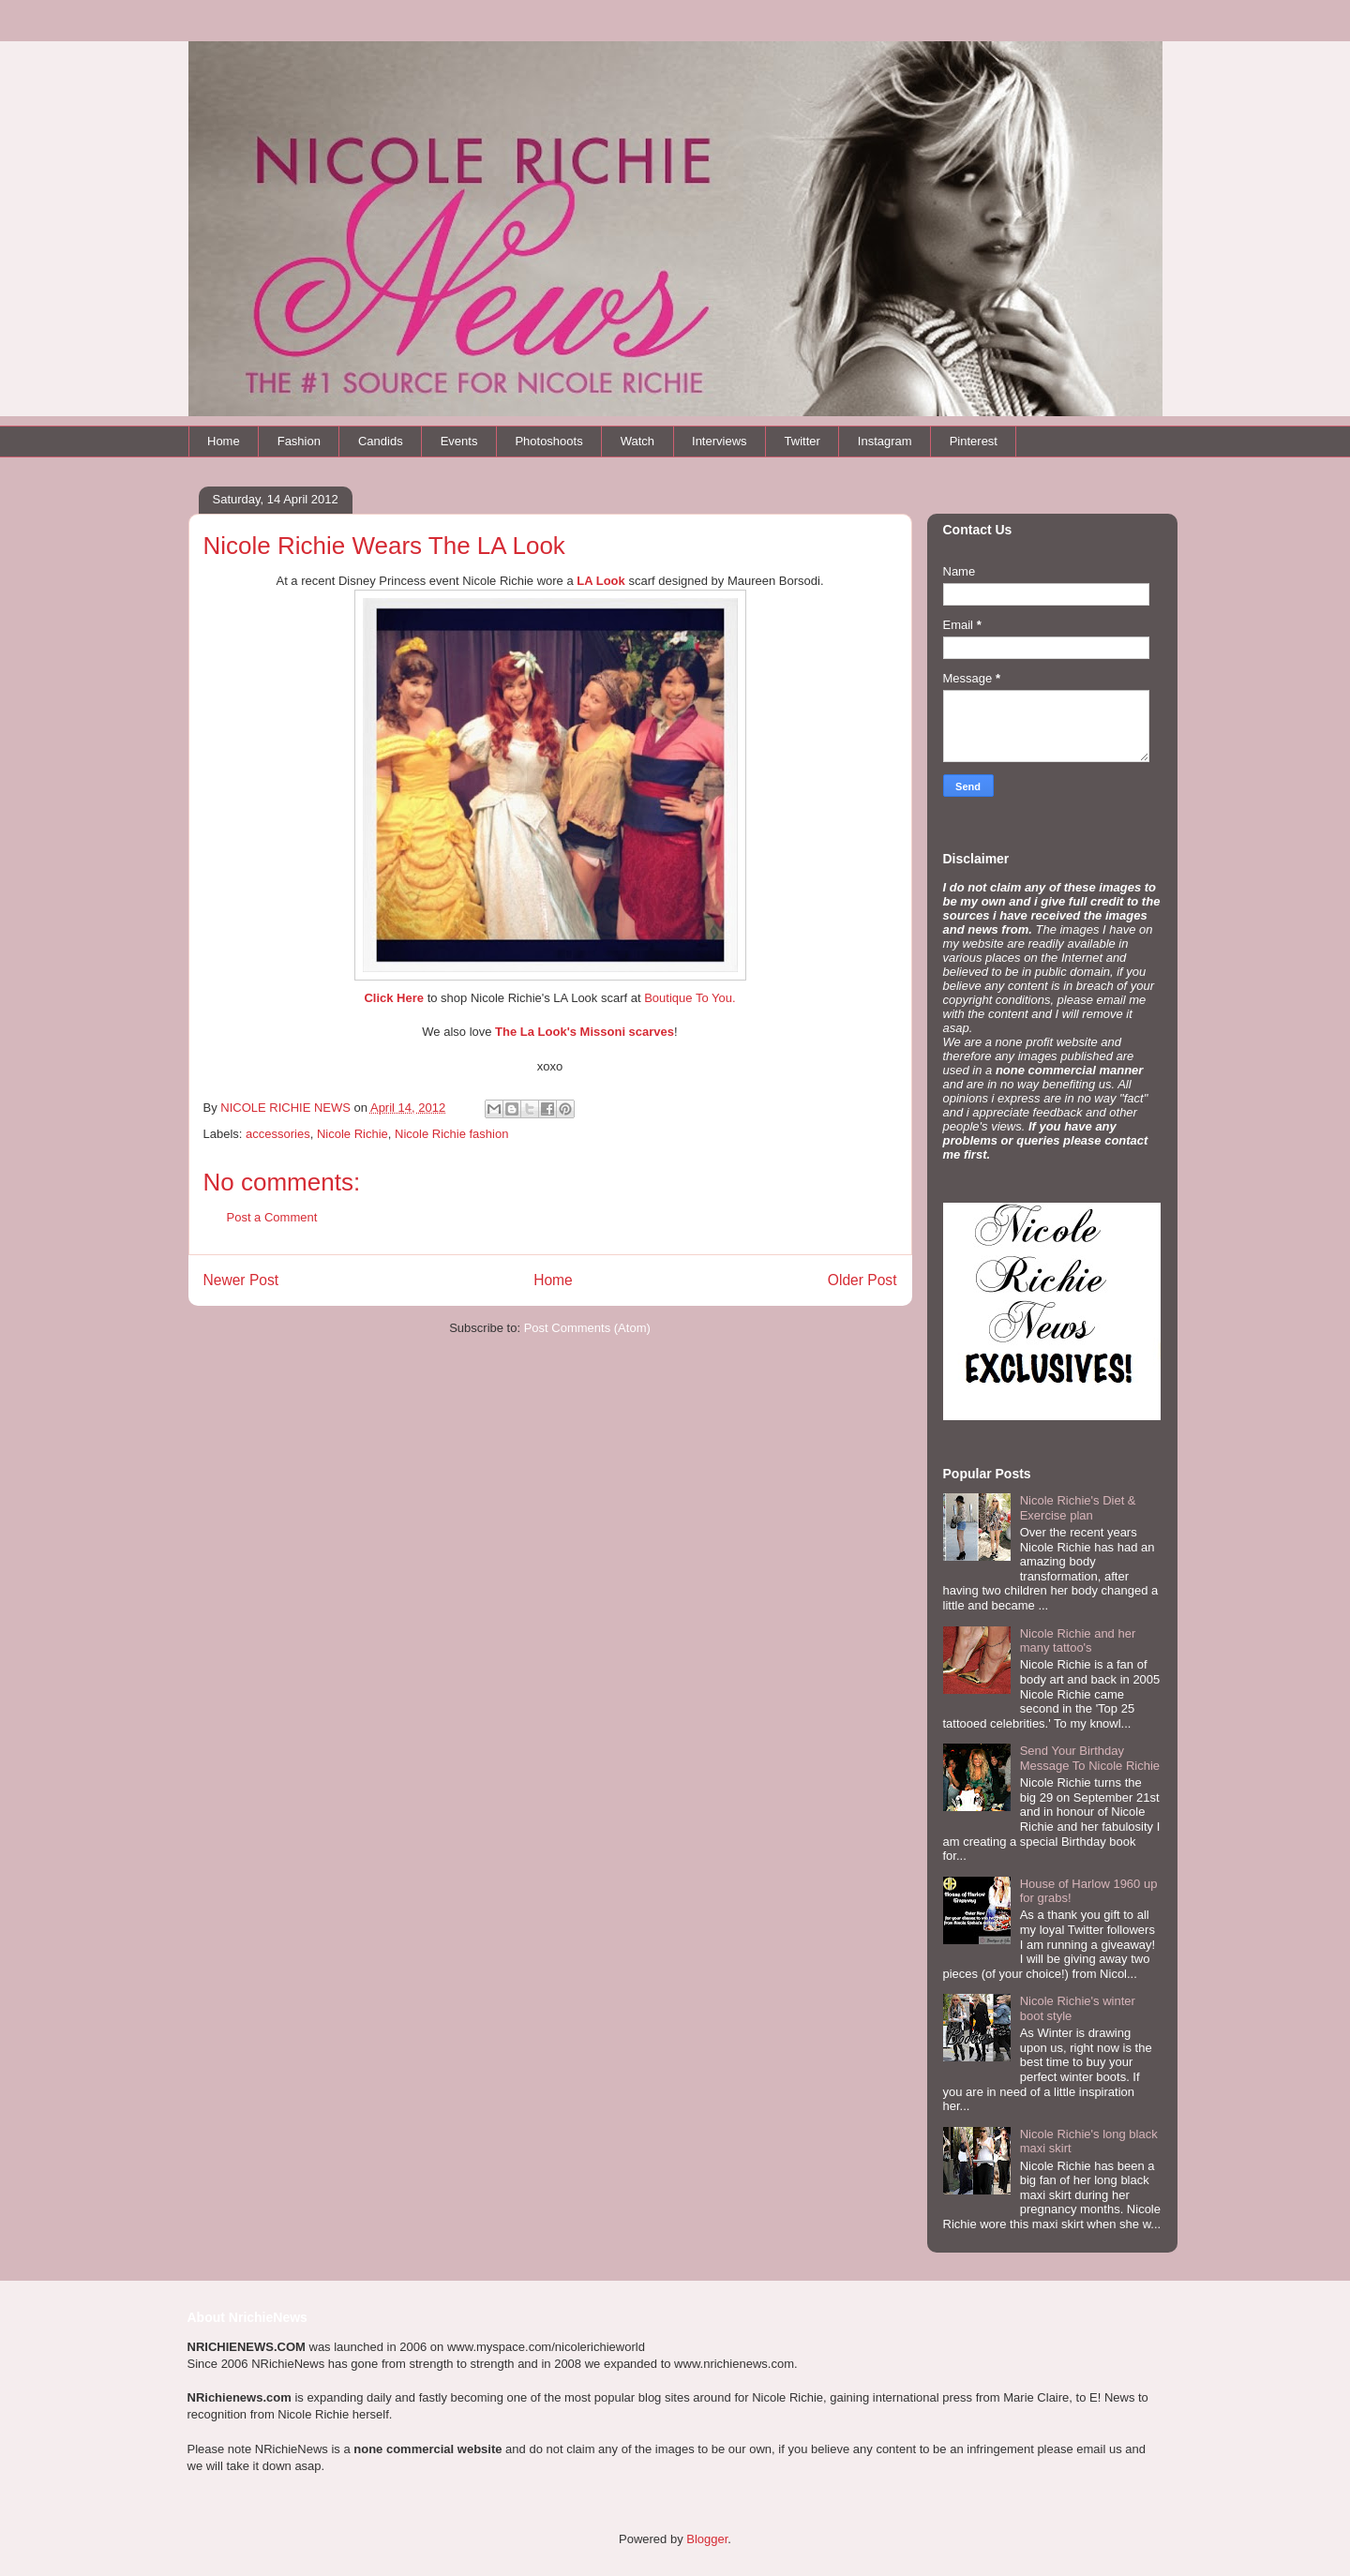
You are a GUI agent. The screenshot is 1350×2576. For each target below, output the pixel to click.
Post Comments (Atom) (587, 1328)
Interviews (719, 441)
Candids (380, 441)
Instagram (885, 441)
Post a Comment (272, 1217)
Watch (637, 441)
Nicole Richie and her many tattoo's (1078, 1640)
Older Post (862, 1280)
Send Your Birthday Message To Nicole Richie (1090, 1758)
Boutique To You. (689, 998)
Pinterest (974, 441)
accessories (278, 1134)
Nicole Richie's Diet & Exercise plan (1078, 1507)
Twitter (802, 441)
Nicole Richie (352, 1134)
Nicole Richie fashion (451, 1134)
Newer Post (241, 1280)
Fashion (299, 441)
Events (459, 441)
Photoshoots (548, 441)
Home (223, 441)
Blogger (707, 2539)
